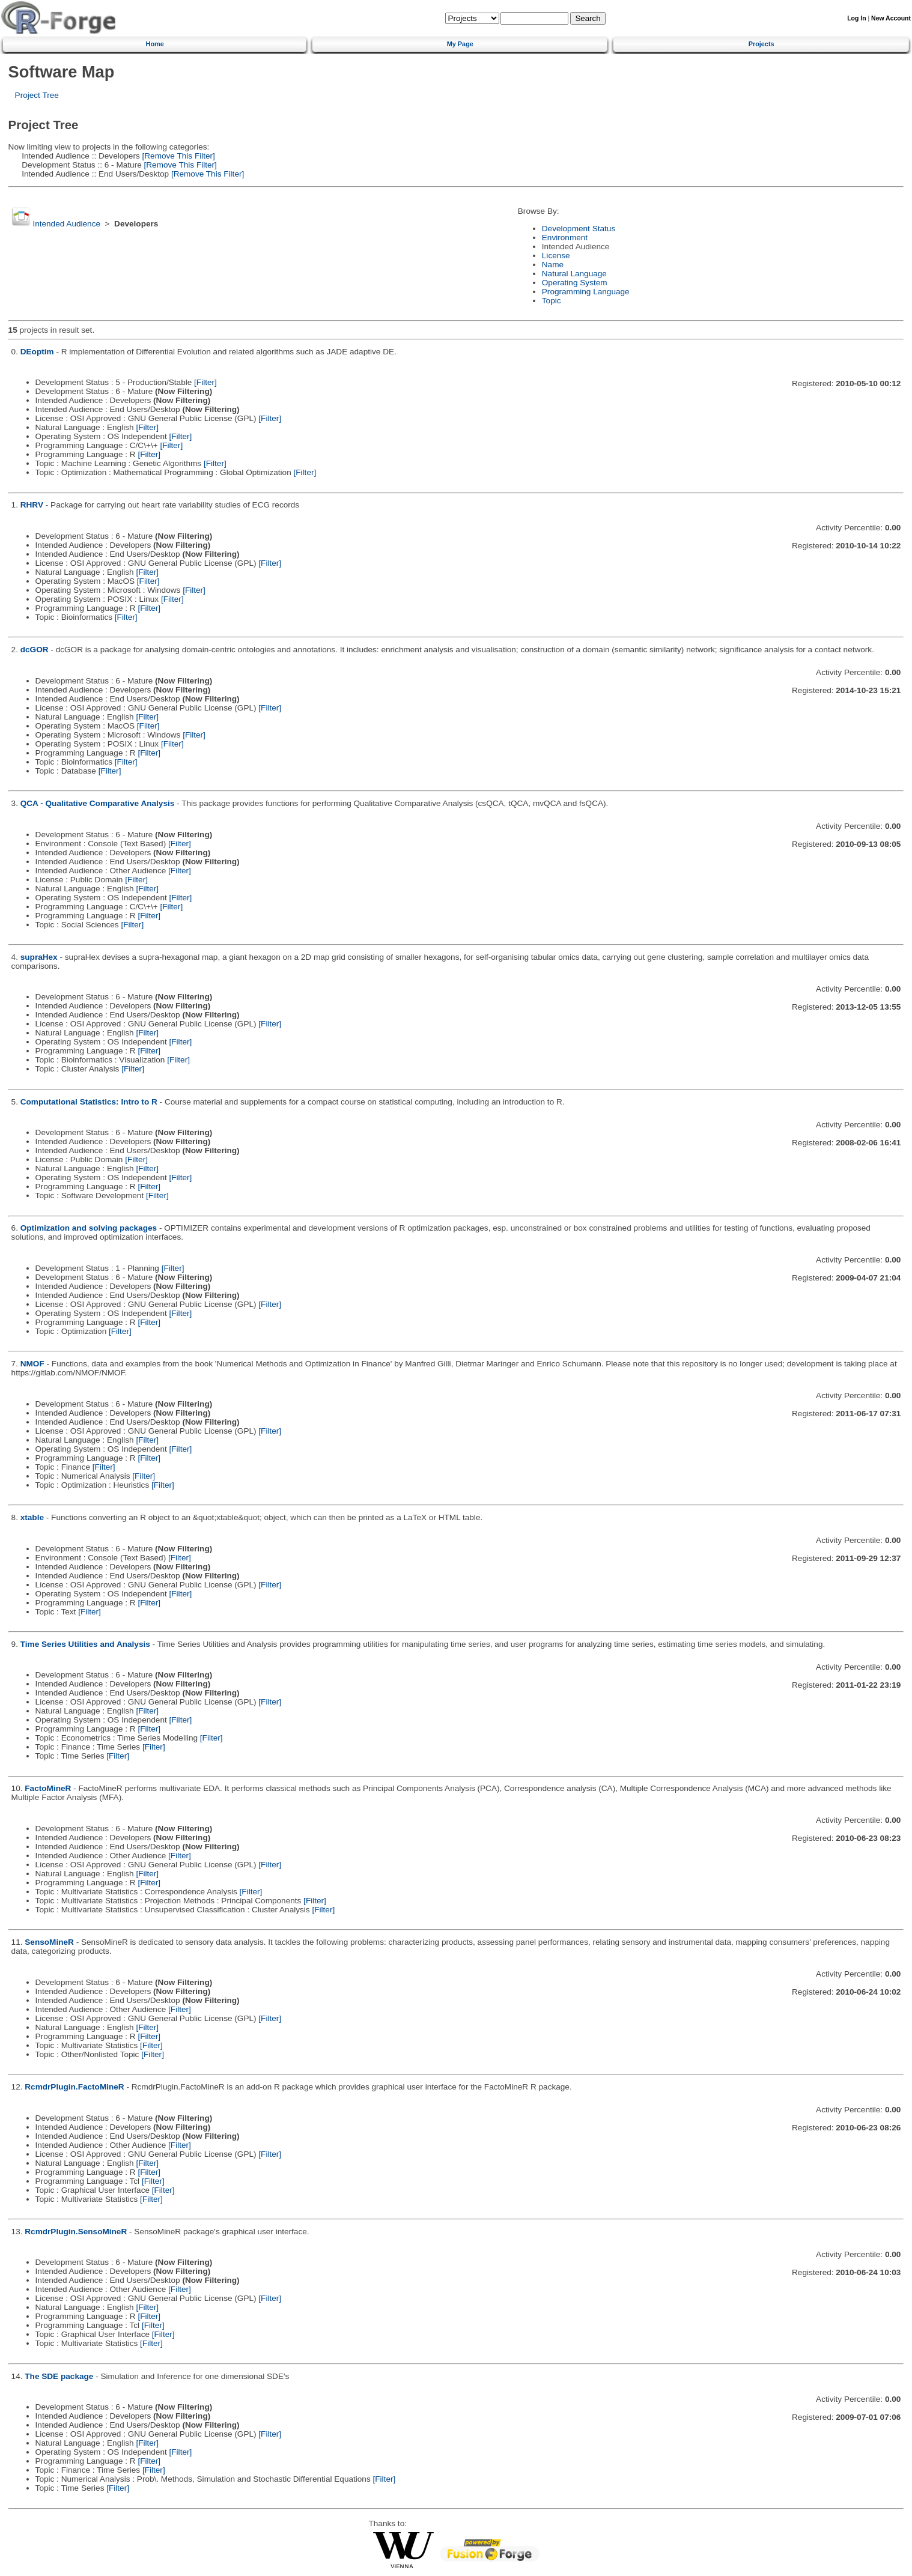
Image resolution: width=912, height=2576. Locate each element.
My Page (460, 43)
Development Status (578, 228)
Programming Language (586, 291)
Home (155, 43)
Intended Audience (66, 223)
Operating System (574, 282)
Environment (565, 237)
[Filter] (205, 382)
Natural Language (574, 273)
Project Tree (37, 95)
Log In (856, 18)
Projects (761, 43)
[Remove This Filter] (177, 155)
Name (553, 264)
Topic (551, 300)
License (556, 255)
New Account (891, 18)
